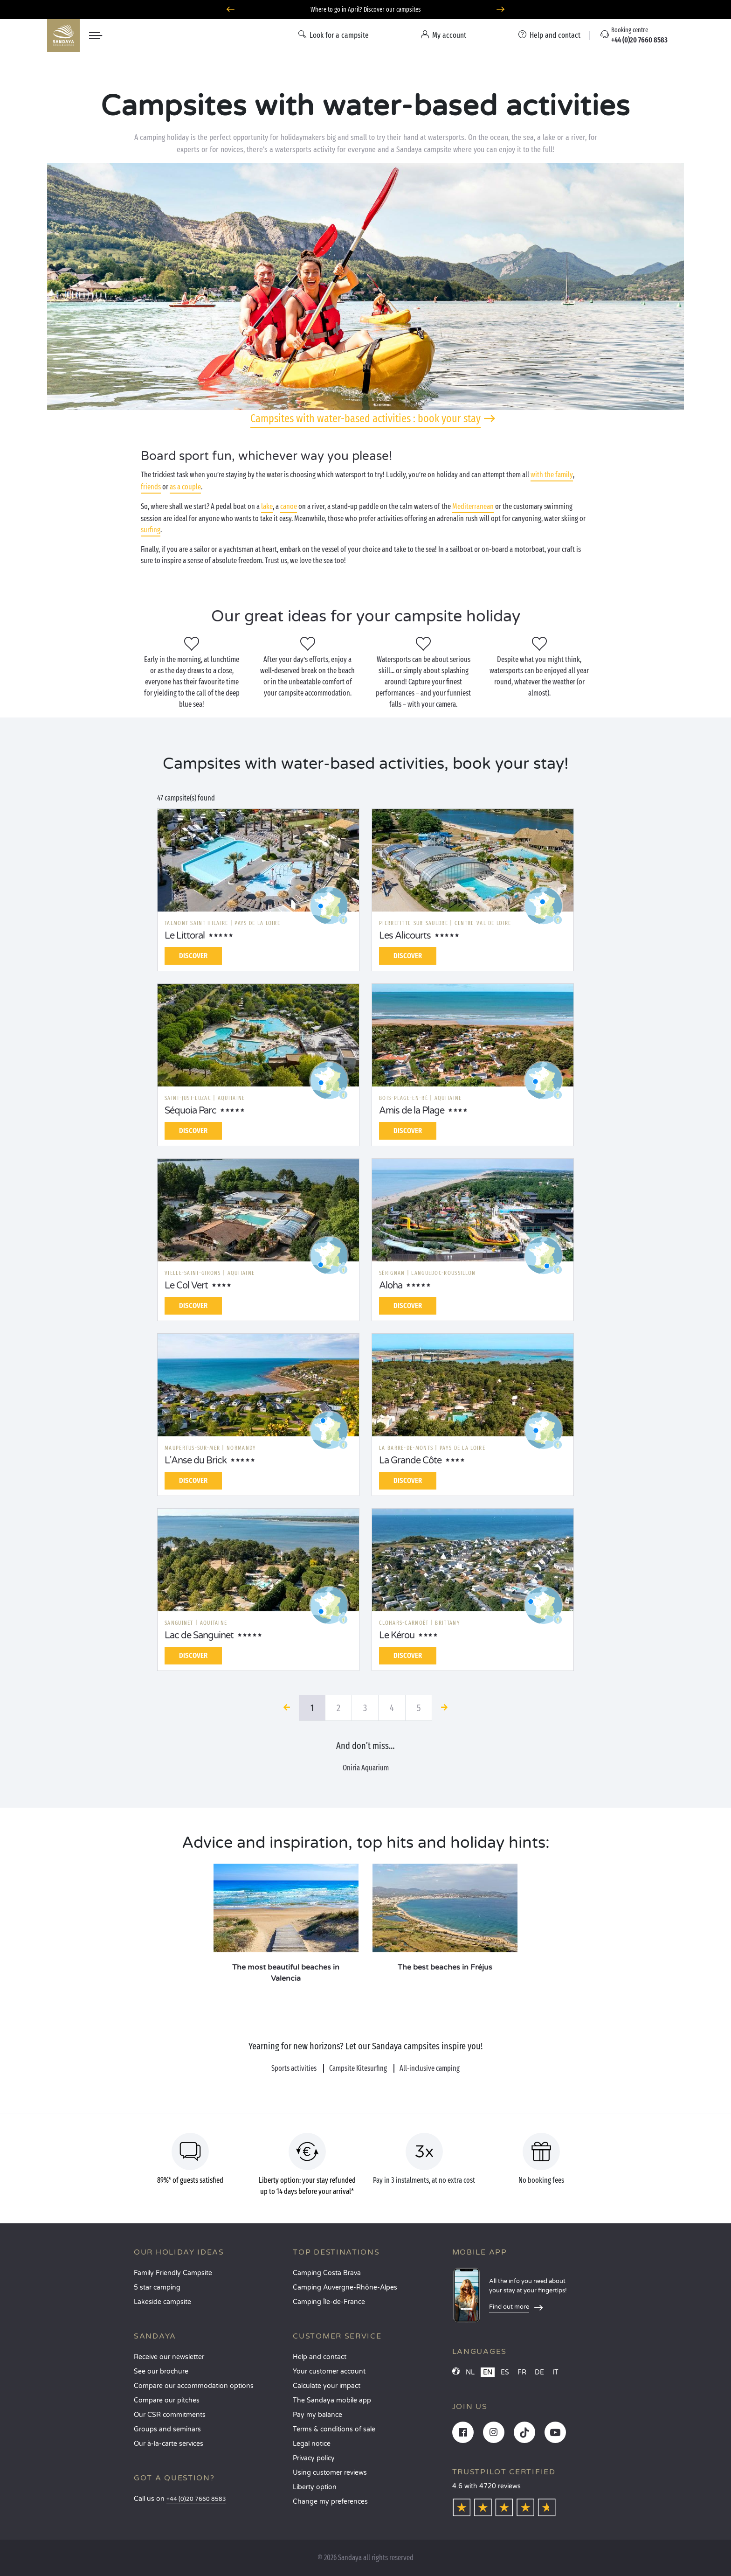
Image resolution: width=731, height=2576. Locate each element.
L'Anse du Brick (196, 1460)
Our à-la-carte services (168, 2444)
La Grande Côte (410, 1460)
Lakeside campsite (162, 2302)
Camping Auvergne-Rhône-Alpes (345, 2287)
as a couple (185, 486)
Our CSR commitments (170, 2415)
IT (555, 2372)
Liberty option (315, 2487)
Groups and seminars (167, 2429)
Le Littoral (185, 935)
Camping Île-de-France (329, 2302)
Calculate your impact (326, 2386)
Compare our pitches (167, 2400)
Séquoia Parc (190, 1110)
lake (267, 506)
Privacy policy (314, 2458)
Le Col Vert (186, 1285)
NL (470, 2372)
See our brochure (161, 2371)
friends (151, 486)
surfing (150, 529)
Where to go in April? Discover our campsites (365, 10)
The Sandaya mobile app (332, 2400)
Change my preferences (330, 2502)
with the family (552, 474)
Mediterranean (473, 506)
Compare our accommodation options (194, 2386)
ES (505, 2372)
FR (521, 2372)
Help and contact (319, 2357)
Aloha (390, 1285)
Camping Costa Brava (327, 2273)
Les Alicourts (405, 935)
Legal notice (312, 2444)
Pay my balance (317, 2415)
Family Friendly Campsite (173, 2273)
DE (539, 2372)
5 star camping (157, 2287)
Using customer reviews (330, 2473)
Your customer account (329, 2371)
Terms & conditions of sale (334, 2429)
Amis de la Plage (411, 1110)
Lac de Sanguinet (199, 1635)
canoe (288, 506)
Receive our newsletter (169, 2357)
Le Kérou (396, 1635)
